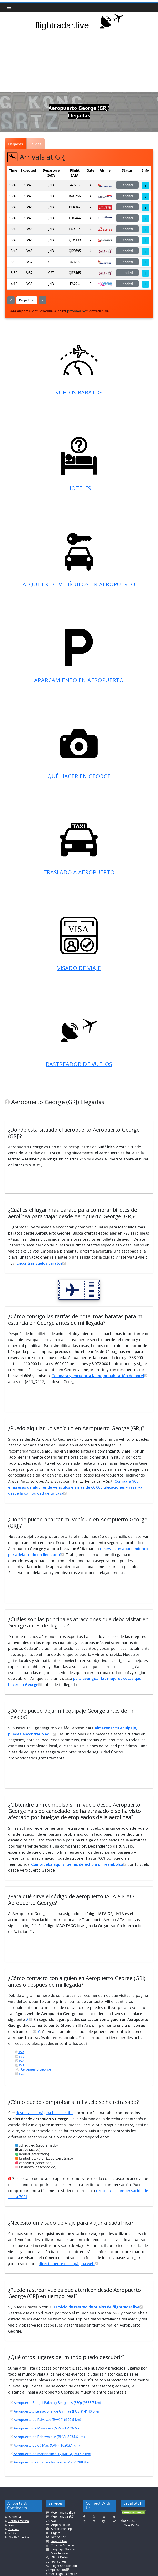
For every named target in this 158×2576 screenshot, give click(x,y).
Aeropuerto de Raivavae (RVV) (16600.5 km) (45, 2419)
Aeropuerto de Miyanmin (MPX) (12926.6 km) (47, 2428)
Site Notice (128, 2521)
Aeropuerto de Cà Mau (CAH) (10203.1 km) (45, 2445)
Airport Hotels (61, 2525)
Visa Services (60, 2553)
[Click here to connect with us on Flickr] (104, 2517)
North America (18, 2537)
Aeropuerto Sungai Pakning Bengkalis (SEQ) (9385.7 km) (55, 2402)
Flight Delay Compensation (57, 2559)
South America (18, 2521)
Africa (12, 2533)
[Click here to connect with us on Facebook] (84, 2517)
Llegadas (15, 144)
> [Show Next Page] (43, 300)
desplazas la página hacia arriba (42, 2112)
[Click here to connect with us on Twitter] (114, 2517)
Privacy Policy (130, 2525)
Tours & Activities (63, 2545)
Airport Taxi (59, 2541)
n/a (19, 2052)
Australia (15, 2517)
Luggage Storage (63, 2549)
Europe (13, 2529)
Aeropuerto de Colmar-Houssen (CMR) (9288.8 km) (51, 2462)
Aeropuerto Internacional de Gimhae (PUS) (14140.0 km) (55, 2411)
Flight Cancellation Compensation (61, 2568)
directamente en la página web (68, 2263)
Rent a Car (58, 2537)
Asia (11, 2525)
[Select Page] (26, 300)
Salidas (35, 144)
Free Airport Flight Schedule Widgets (37, 311)
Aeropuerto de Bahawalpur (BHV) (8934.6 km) (47, 2436)
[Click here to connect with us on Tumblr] (94, 2521)
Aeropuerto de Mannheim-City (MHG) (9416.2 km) (50, 2454)
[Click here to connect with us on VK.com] (114, 2521)
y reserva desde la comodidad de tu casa (75, 1487)
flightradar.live (97, 311)
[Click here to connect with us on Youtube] (94, 2517)
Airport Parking (61, 2529)
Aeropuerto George (33, 2069)
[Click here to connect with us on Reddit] (103, 2521)
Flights (55, 2533)
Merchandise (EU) (62, 2512)
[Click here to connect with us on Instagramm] (84, 2521)
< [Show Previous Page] (11, 300)
